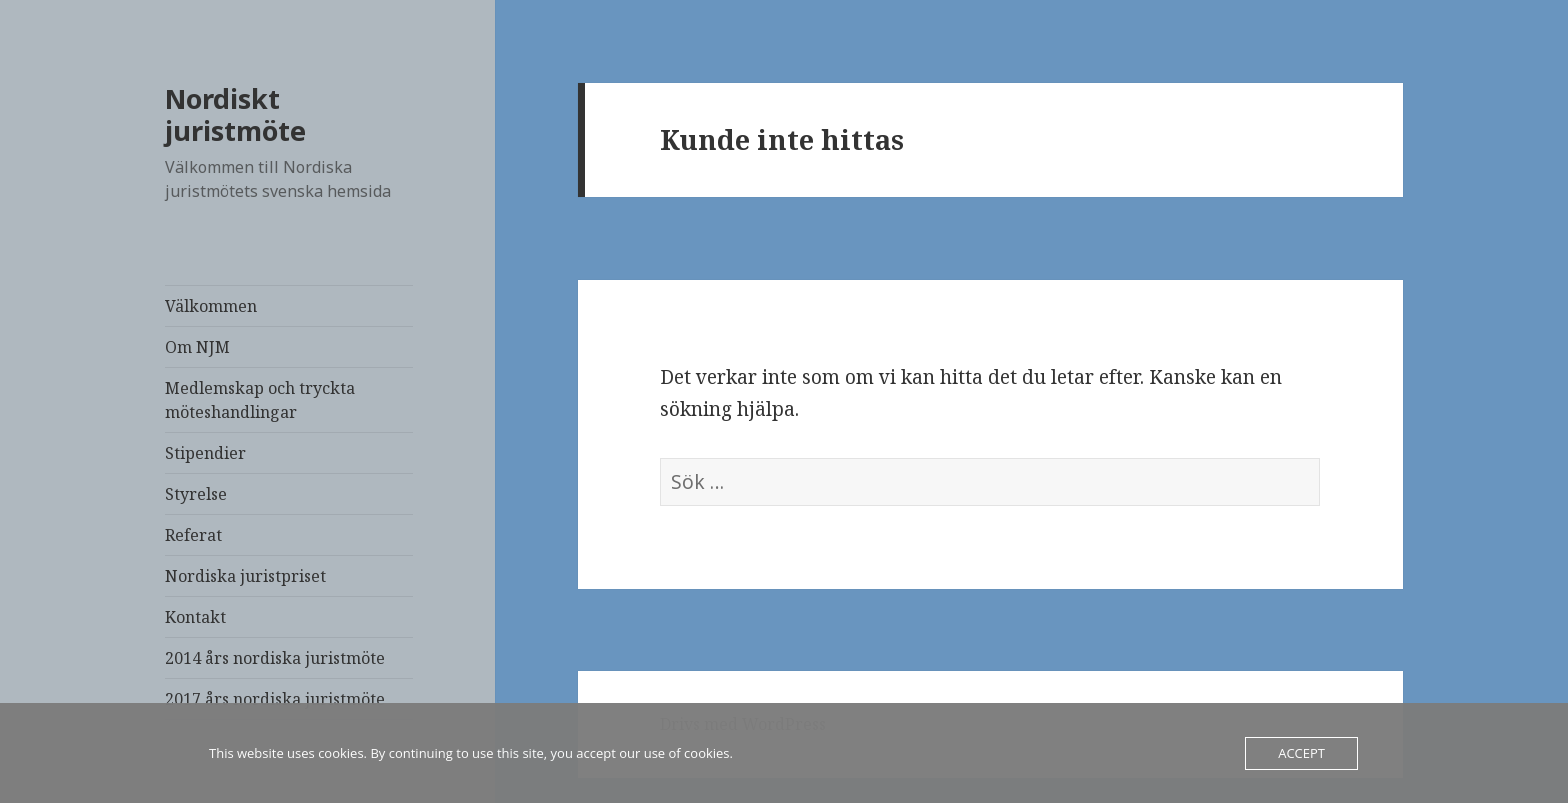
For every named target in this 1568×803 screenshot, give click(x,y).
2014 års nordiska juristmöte (275, 658)
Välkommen (211, 306)
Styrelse (196, 494)
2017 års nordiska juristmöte (275, 699)
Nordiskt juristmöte (235, 114)
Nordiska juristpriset (245, 576)
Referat (193, 535)
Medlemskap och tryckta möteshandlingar (260, 400)
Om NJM (197, 347)
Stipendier (205, 453)
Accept (1301, 753)
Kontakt (195, 617)
